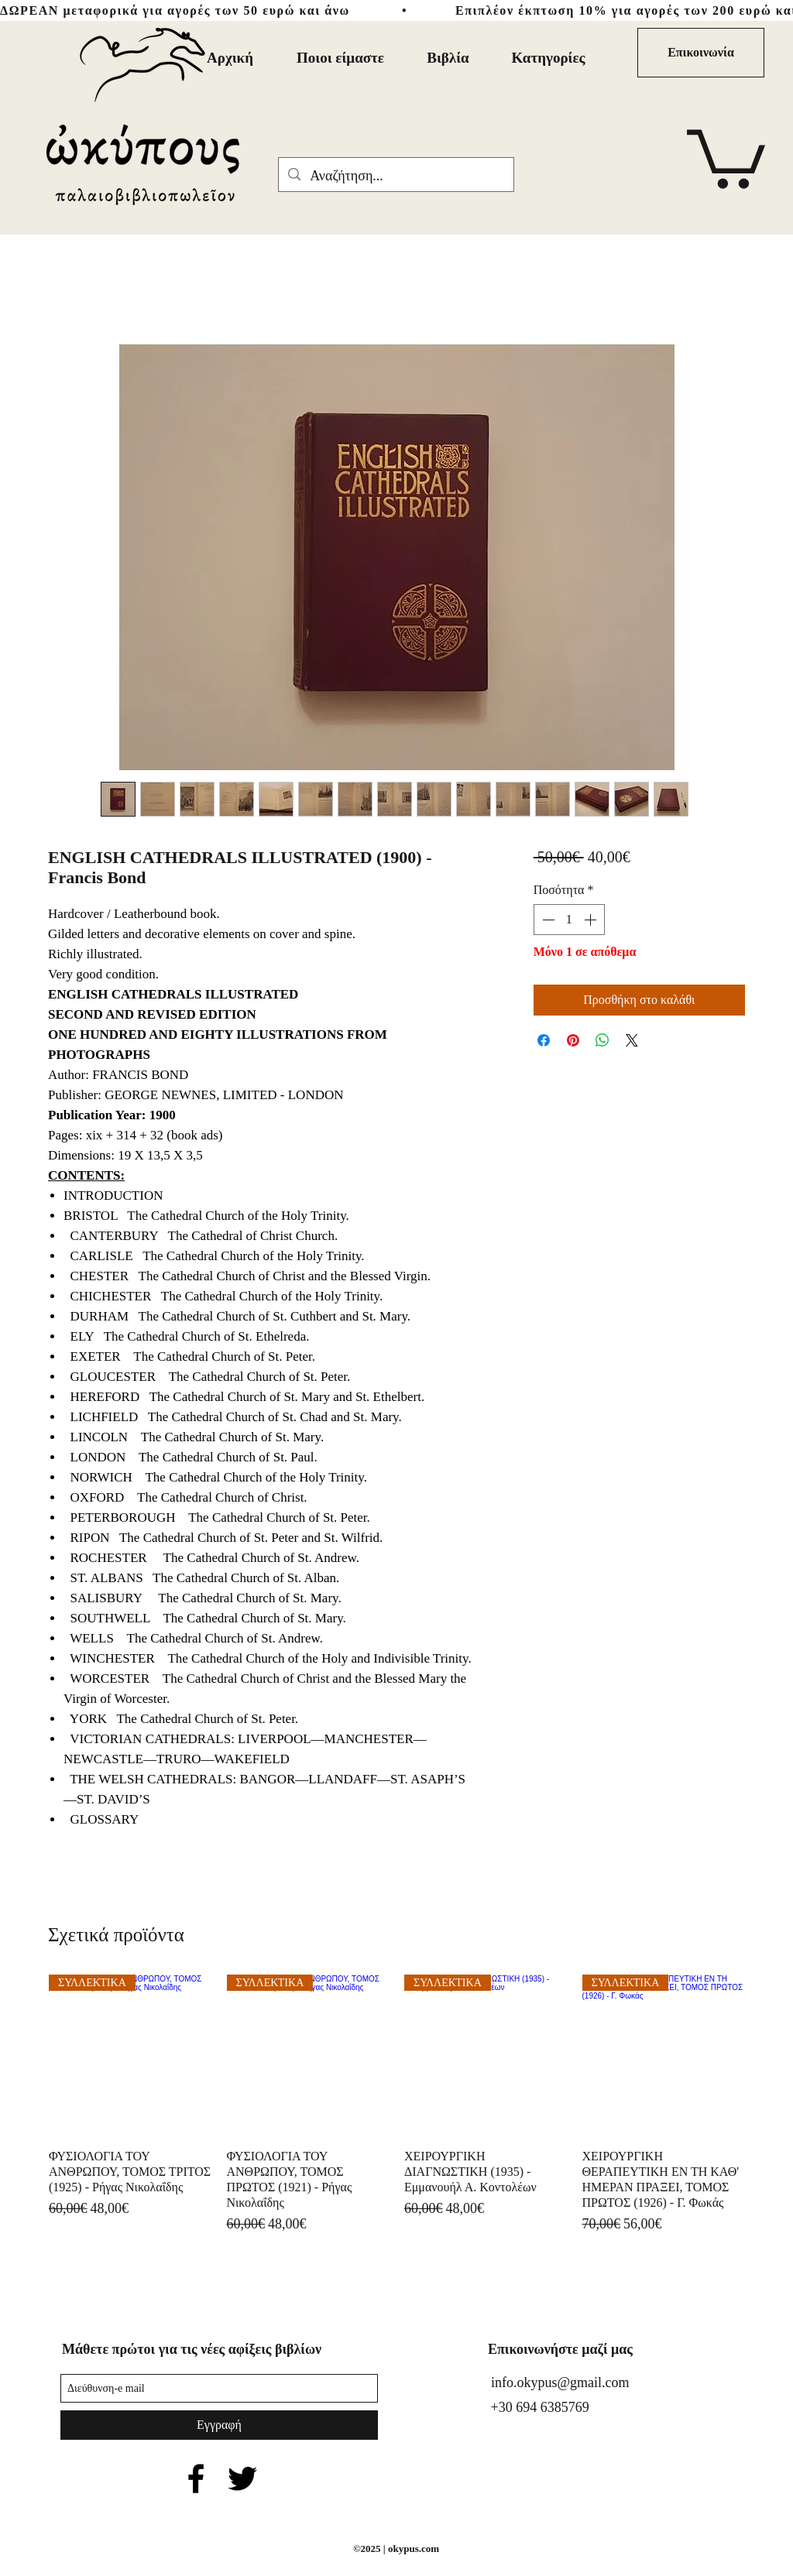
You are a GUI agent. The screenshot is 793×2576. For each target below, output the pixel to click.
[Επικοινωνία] (700, 52)
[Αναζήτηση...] (395, 176)
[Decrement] (547, 919)
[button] (726, 156)
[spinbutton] (569, 919)
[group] (396, 2105)
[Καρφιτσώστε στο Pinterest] (573, 1040)
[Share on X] (632, 1040)
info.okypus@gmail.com (560, 2382)
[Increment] (591, 919)
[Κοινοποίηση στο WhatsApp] (602, 1040)
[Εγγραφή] (219, 2425)
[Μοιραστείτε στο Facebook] (543, 1040)
